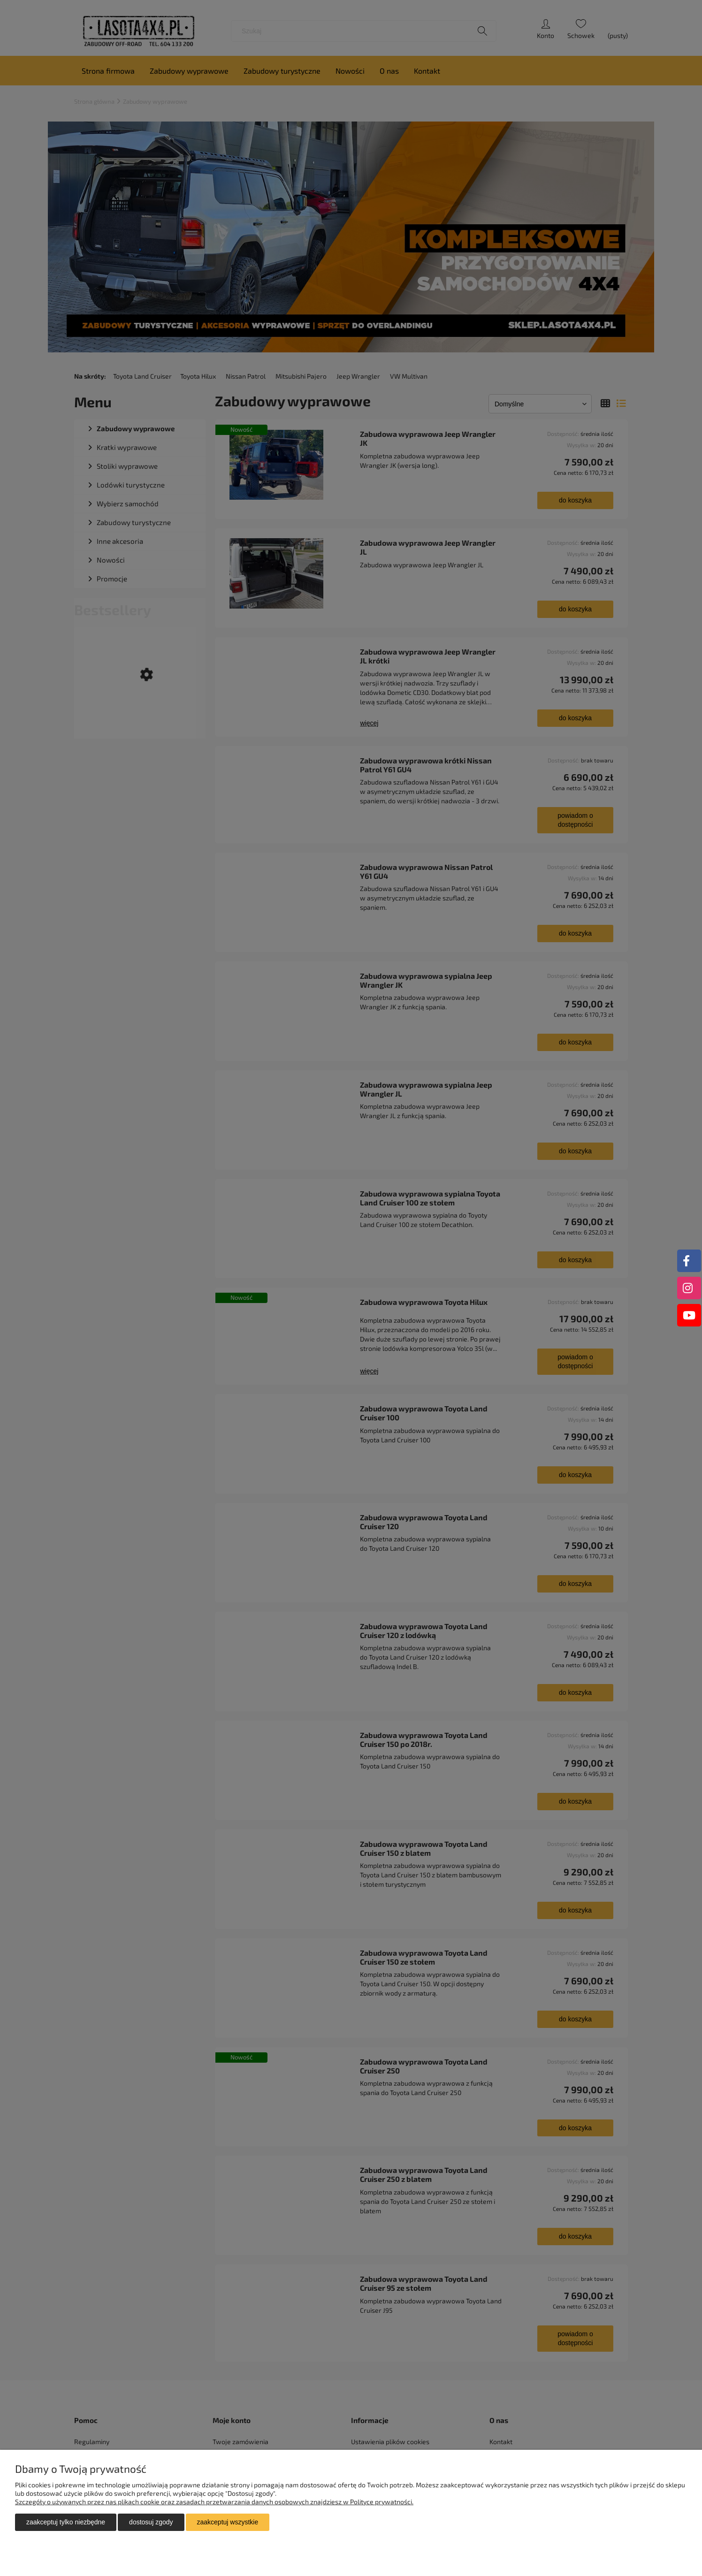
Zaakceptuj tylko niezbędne (65, 2522)
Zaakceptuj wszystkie (228, 2522)
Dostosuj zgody (151, 2522)
